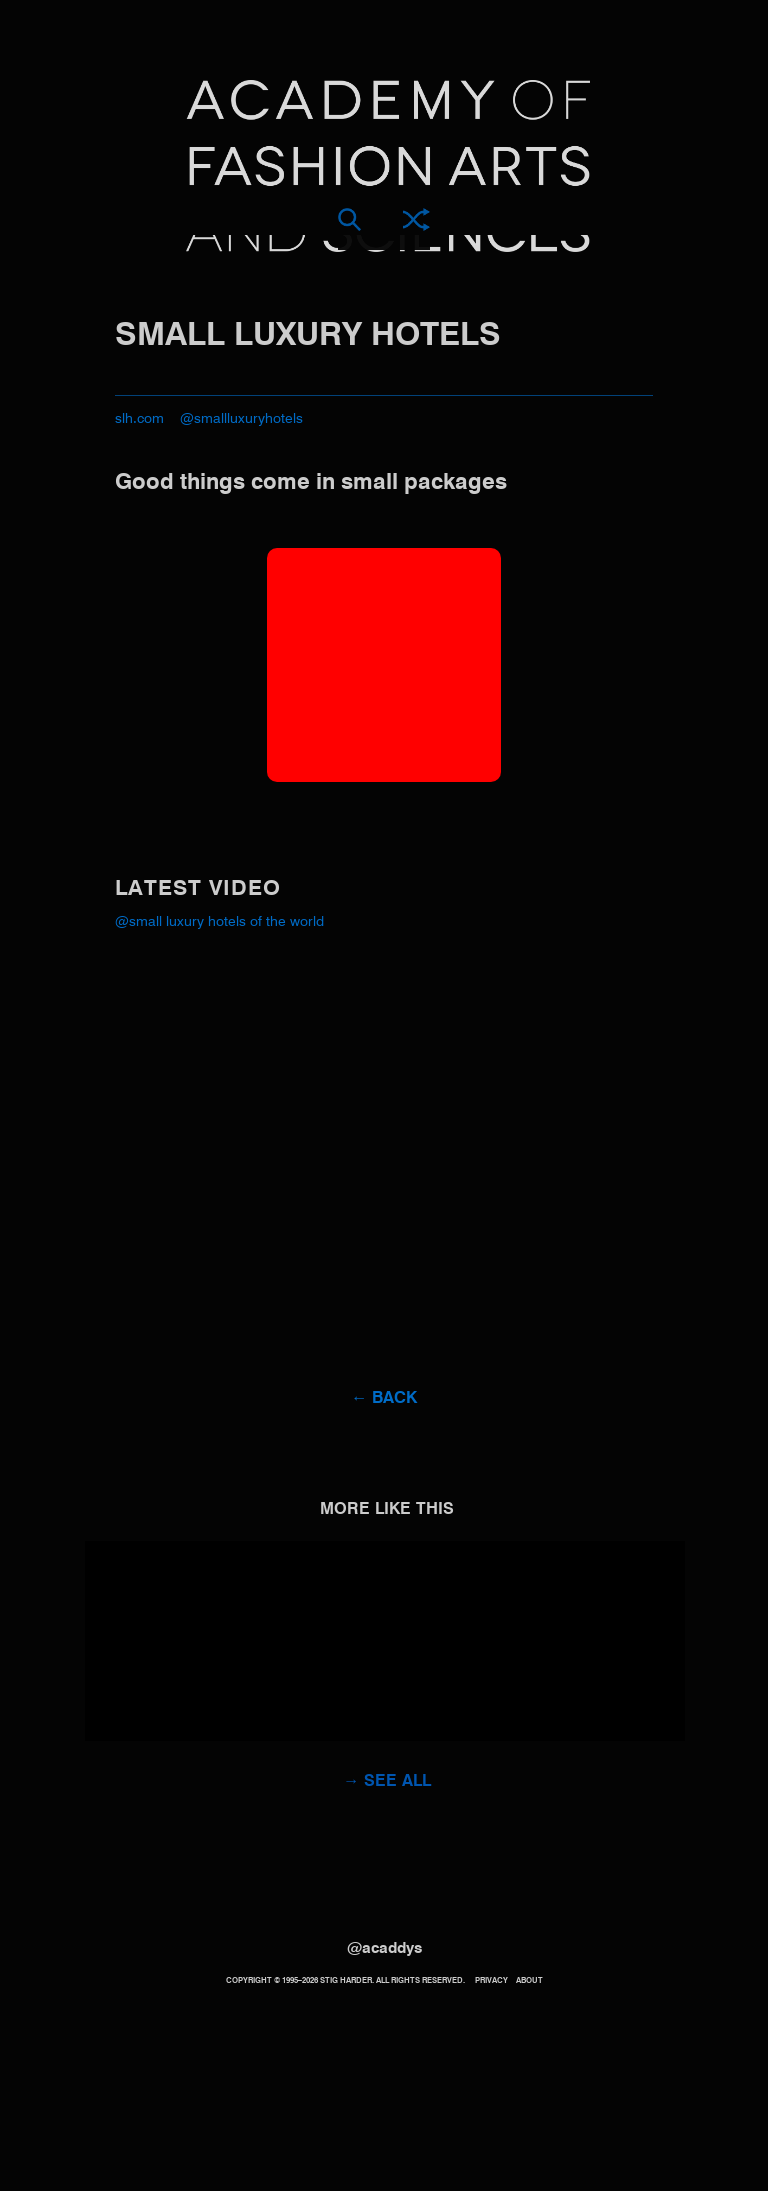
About (529, 1981)
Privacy (491, 1981)
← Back (384, 1399)
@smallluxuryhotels (241, 419)
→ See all (387, 1782)
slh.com (139, 419)
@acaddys (384, 1949)
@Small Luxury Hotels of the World (219, 922)
